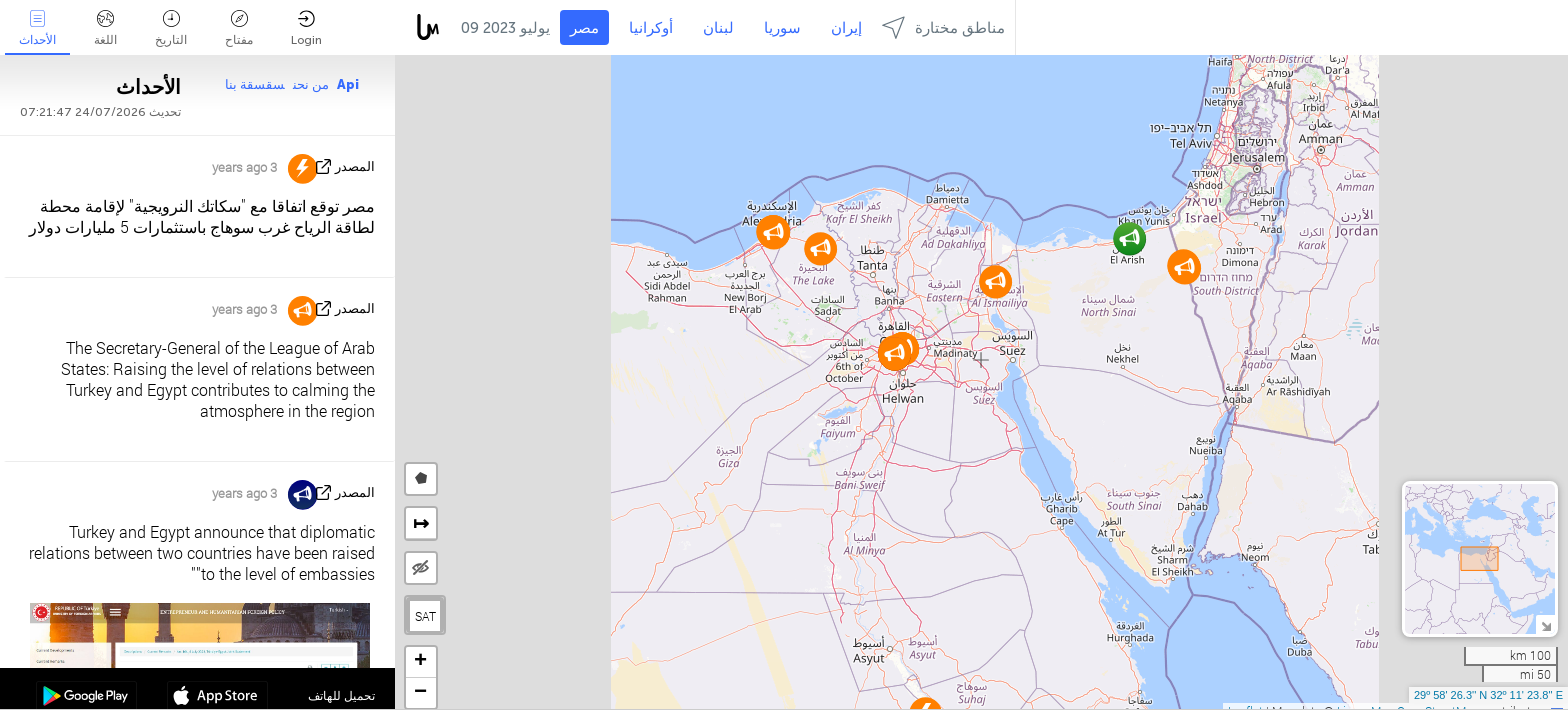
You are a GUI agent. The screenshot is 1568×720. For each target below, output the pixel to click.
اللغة (105, 28)
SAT (425, 616)
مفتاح (239, 28)
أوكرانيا (651, 28)
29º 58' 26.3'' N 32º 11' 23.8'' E (1488, 695)
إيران (846, 28)
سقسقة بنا (255, 84)
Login (306, 28)
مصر (584, 28)
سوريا (782, 28)
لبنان (718, 28)
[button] (1129, 238)
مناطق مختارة (943, 27)
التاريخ (171, 28)
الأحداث (37, 28)
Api (348, 84)
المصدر (355, 166)
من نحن (311, 84)
